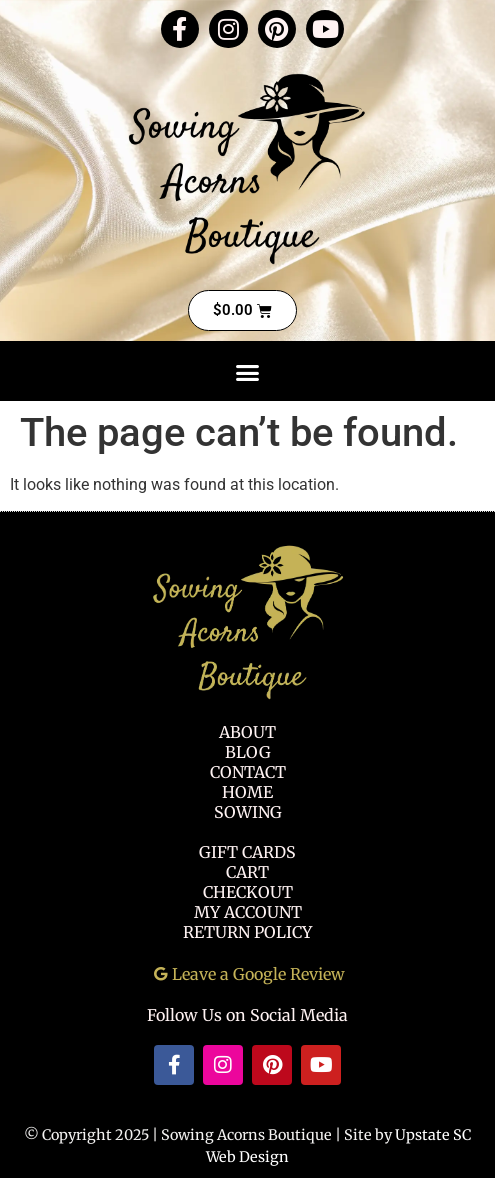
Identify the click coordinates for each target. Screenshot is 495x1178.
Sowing (248, 812)
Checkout (248, 892)
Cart (247, 872)
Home (247, 792)
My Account (248, 912)
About (247, 732)
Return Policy (247, 932)
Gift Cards (247, 852)
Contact (248, 772)
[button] (248, 372)
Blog (248, 752)
